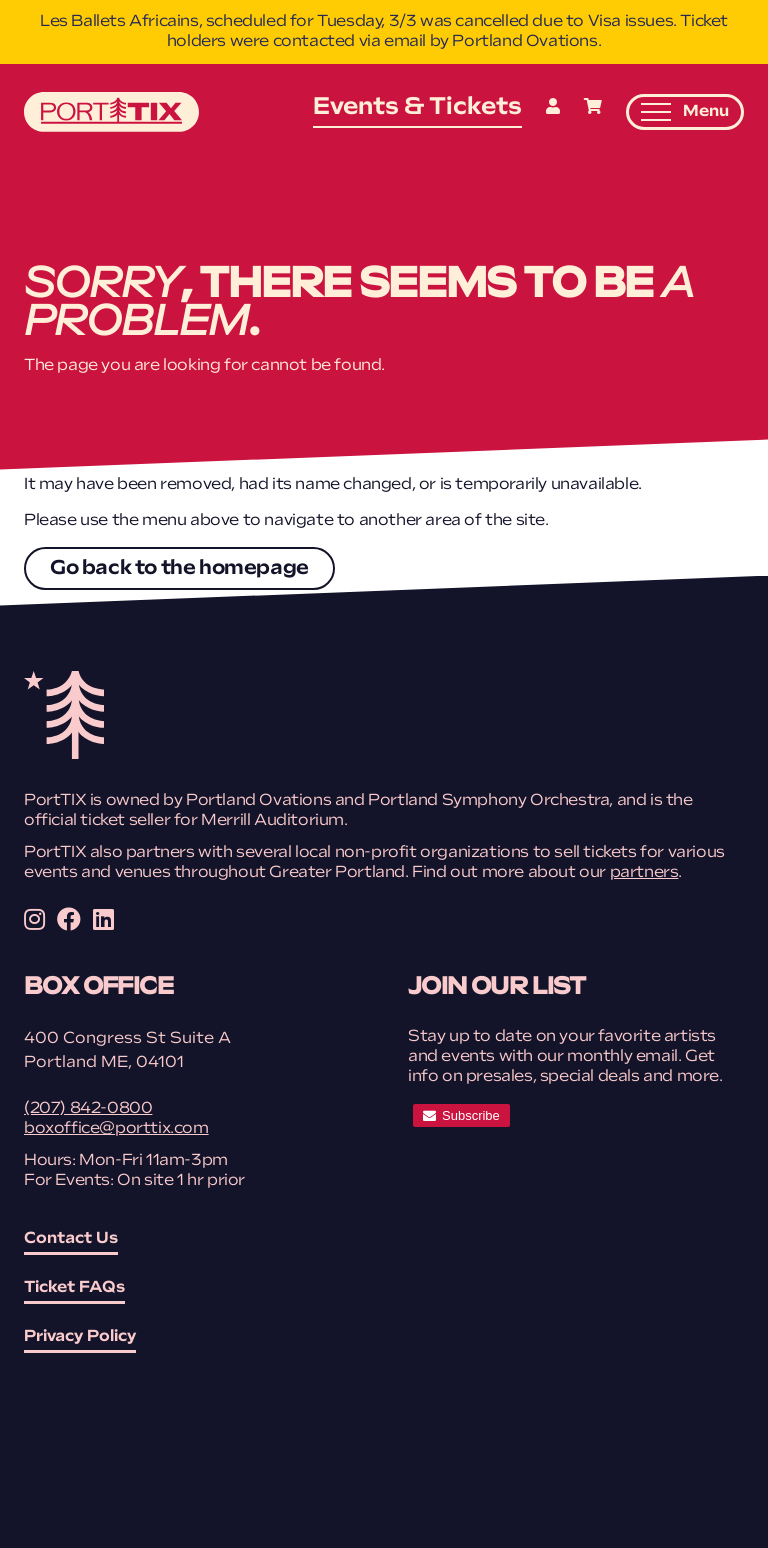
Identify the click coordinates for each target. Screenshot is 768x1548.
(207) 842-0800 (88, 1109)
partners (644, 873)
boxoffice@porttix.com (116, 1129)
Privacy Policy (80, 1337)
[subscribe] (461, 1115)
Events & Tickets (417, 108)
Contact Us (71, 1239)
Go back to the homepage (179, 569)
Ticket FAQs (74, 1288)
